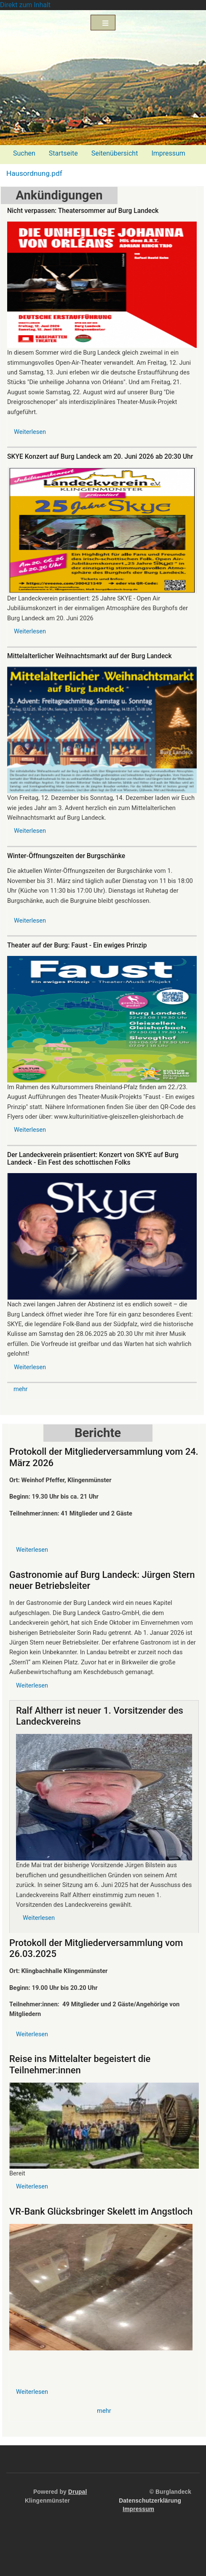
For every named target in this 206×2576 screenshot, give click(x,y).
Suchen (24, 153)
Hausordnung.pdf (34, 173)
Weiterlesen (30, 432)
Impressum (168, 153)
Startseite (63, 153)
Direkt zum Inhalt (25, 5)
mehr (20, 1389)
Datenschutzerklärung (150, 2501)
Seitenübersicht (114, 153)
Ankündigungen (59, 195)
